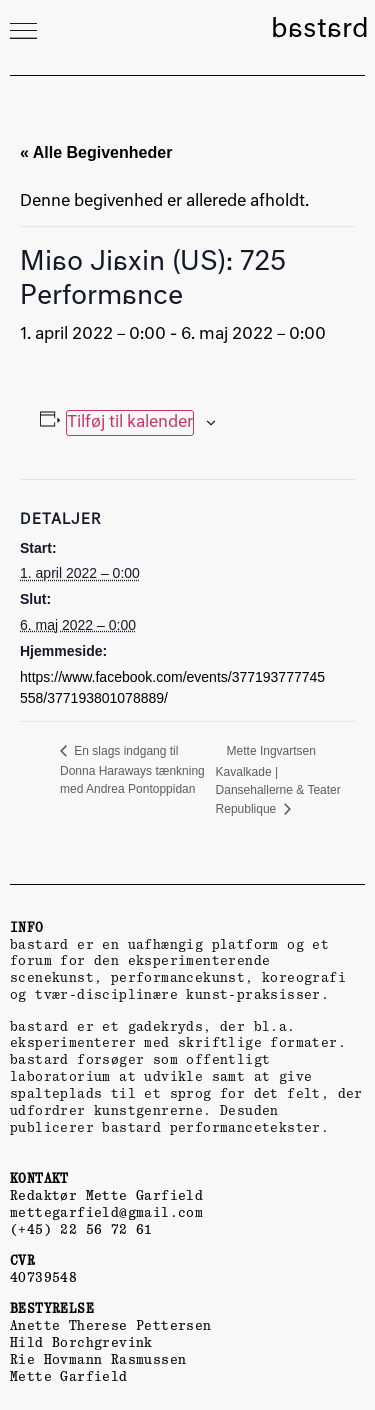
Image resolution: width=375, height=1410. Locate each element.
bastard (320, 30)
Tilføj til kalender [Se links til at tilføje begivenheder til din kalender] (130, 423)
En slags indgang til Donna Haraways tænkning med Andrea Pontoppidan (132, 770)
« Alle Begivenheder (96, 152)
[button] (23, 30)
